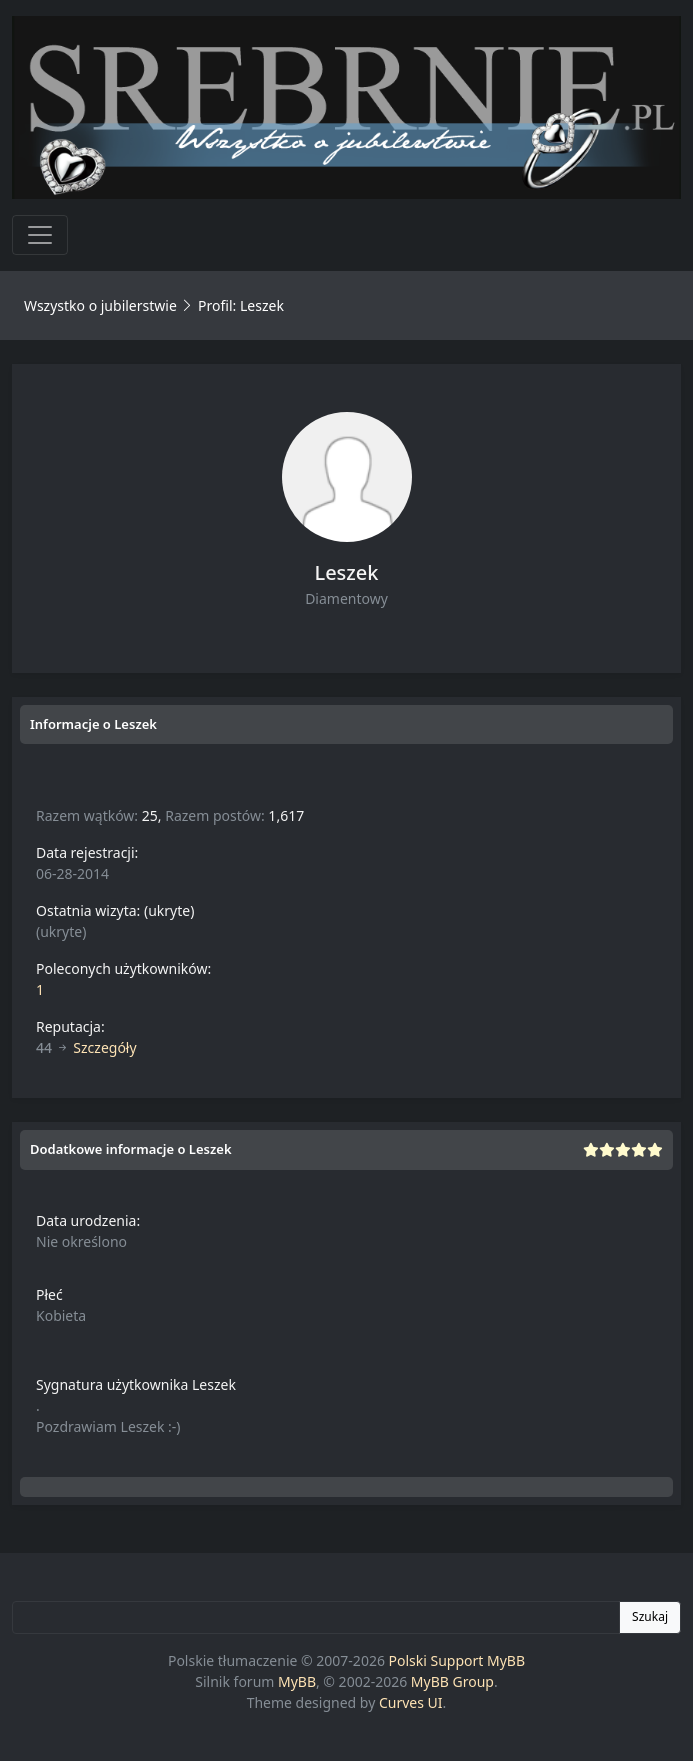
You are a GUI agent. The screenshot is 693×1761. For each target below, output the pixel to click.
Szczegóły (104, 1047)
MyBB (297, 1681)
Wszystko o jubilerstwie (100, 305)
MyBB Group (452, 1681)
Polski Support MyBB (457, 1660)
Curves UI (411, 1702)
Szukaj (650, 1616)
